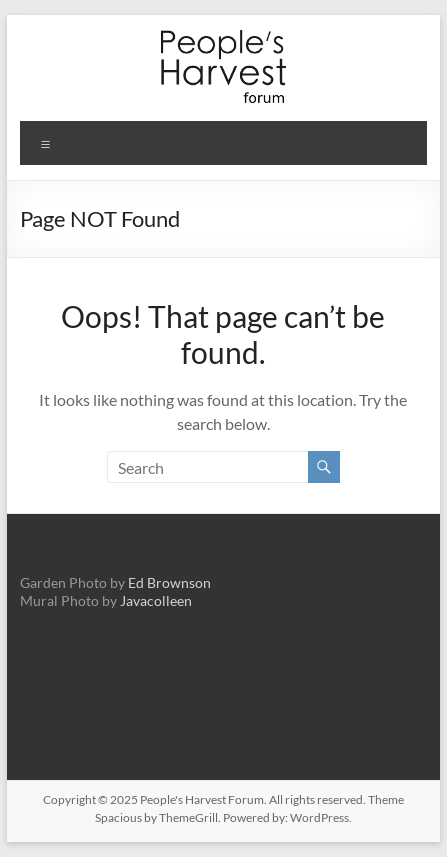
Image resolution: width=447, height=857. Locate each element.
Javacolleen (156, 600)
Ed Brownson (169, 582)
